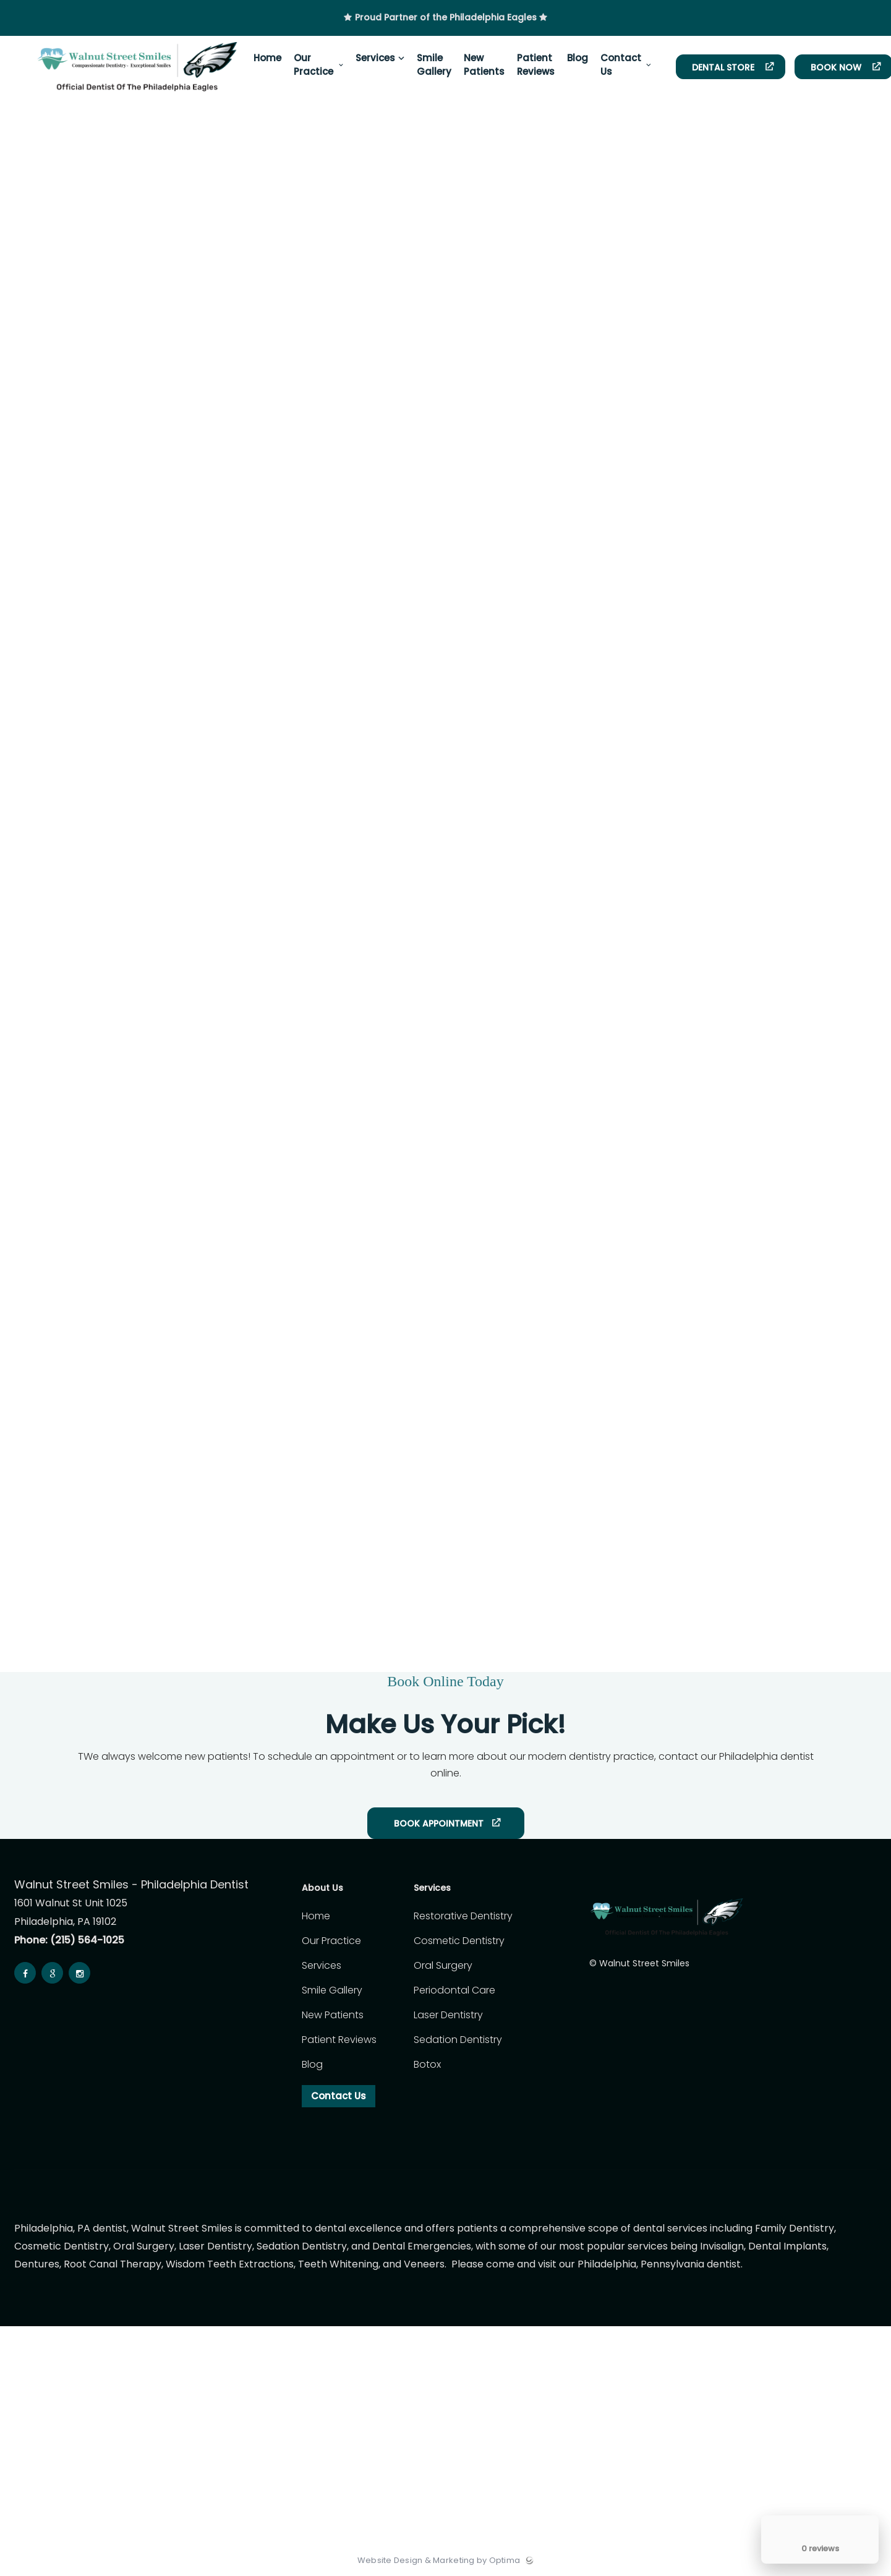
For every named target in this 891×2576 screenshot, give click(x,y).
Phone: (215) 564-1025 (69, 1940)
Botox (427, 2064)
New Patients (333, 2015)
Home (316, 1916)
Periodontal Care (454, 1990)
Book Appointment (439, 1823)
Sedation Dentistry (458, 2039)
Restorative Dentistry (463, 1916)
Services (321, 1965)
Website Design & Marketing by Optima (438, 2560)
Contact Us (338, 2095)
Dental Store (724, 67)
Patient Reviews (339, 2039)
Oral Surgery (443, 1965)
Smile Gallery (332, 1990)
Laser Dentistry (448, 2015)
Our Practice (331, 1941)
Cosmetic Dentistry (459, 1941)
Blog (312, 2064)
